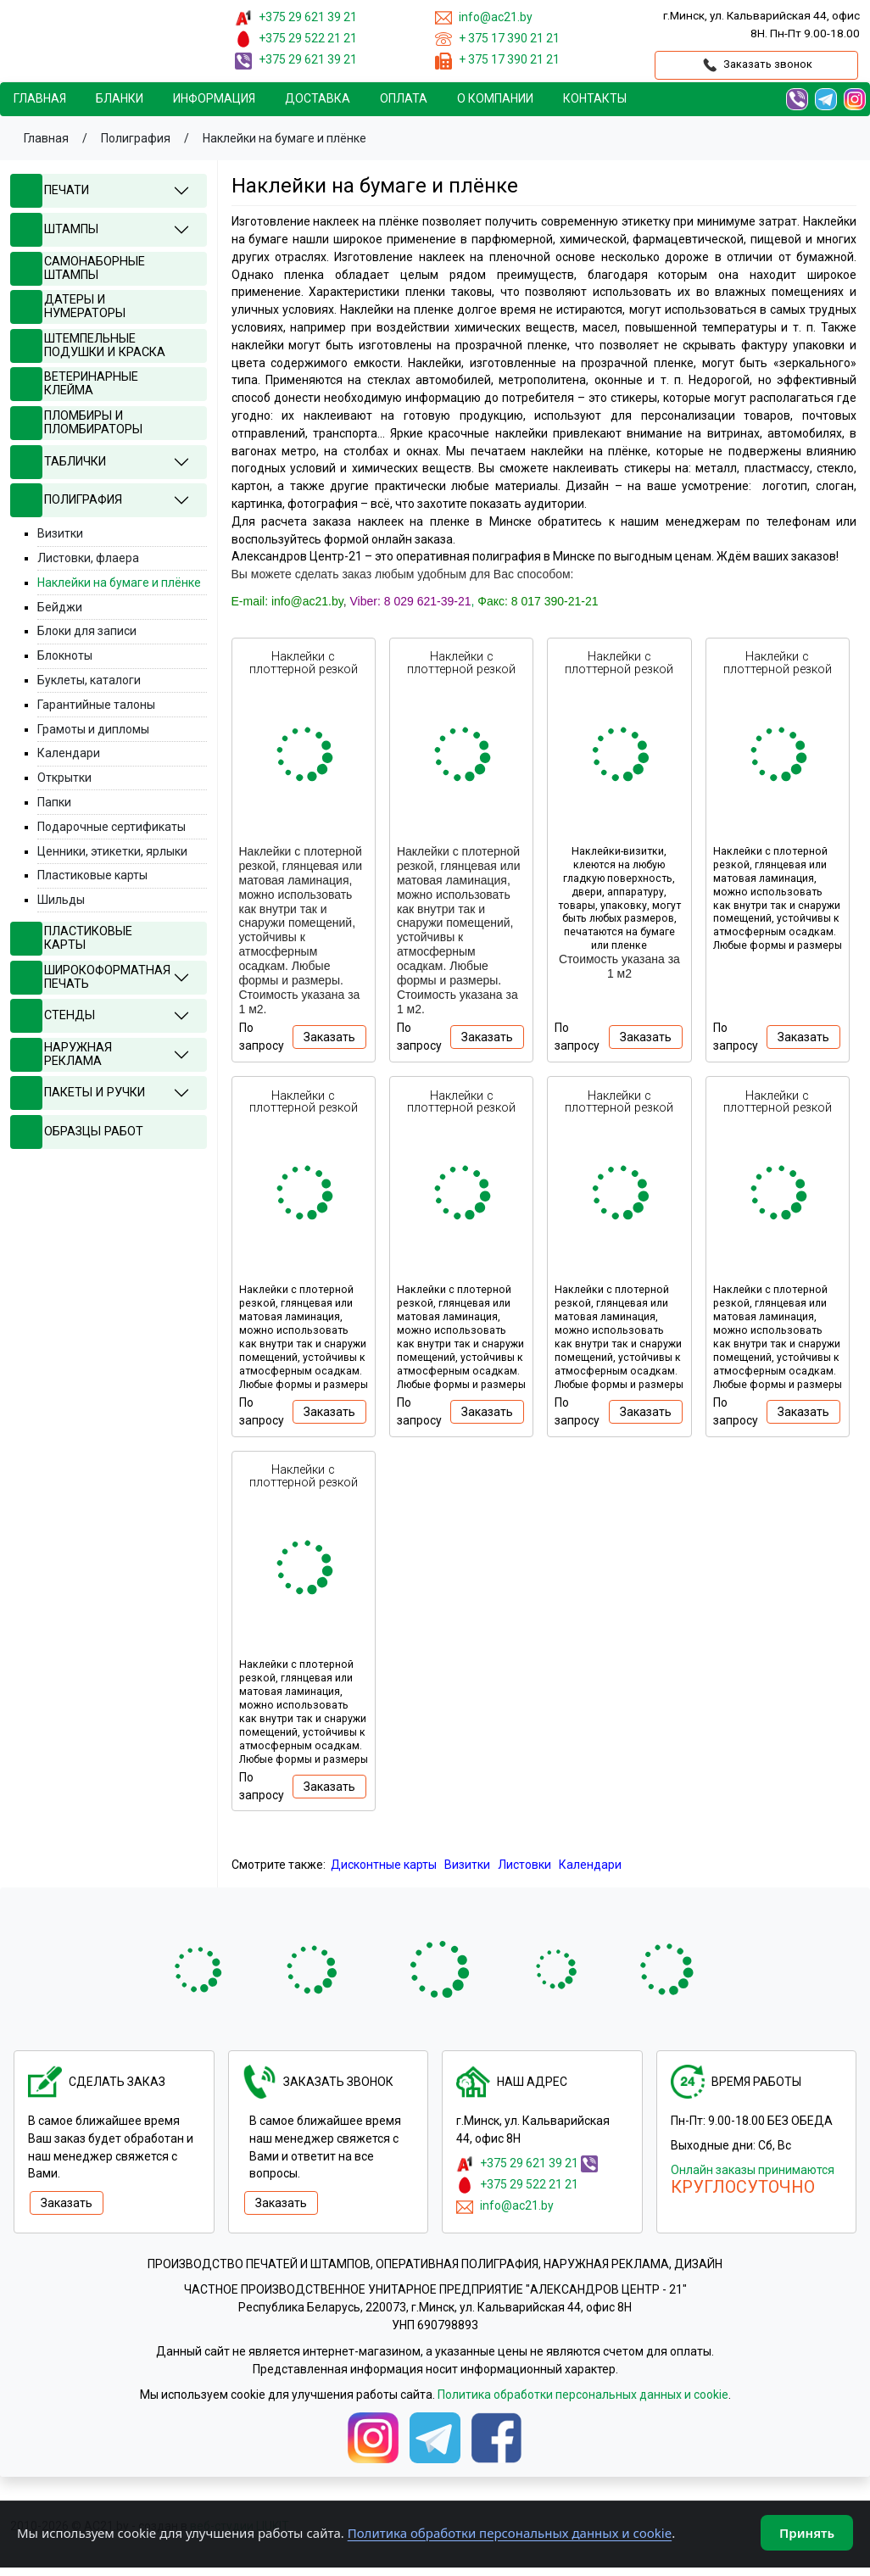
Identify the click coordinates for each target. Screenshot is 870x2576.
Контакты (595, 98)
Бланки (119, 98)
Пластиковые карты (92, 875)
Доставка (317, 98)
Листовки (524, 1864)
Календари (590, 1864)
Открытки (64, 777)
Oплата (403, 98)
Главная (40, 98)
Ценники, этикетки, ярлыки (112, 851)
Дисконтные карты (384, 1864)
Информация (214, 98)
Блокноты (64, 655)
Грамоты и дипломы (93, 729)
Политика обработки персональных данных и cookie (583, 2394)
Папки (54, 802)
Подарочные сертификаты (111, 827)
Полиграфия (135, 138)
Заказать (329, 1037)
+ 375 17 (509, 38)
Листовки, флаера (88, 558)
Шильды (61, 899)
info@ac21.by (516, 2205)
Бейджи (59, 607)
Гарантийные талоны (96, 704)
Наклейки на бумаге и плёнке (119, 582)
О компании (495, 98)
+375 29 (308, 17)
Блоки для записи (87, 631)
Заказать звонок (756, 65)
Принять (806, 2532)
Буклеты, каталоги (89, 680)
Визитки (467, 1864)
